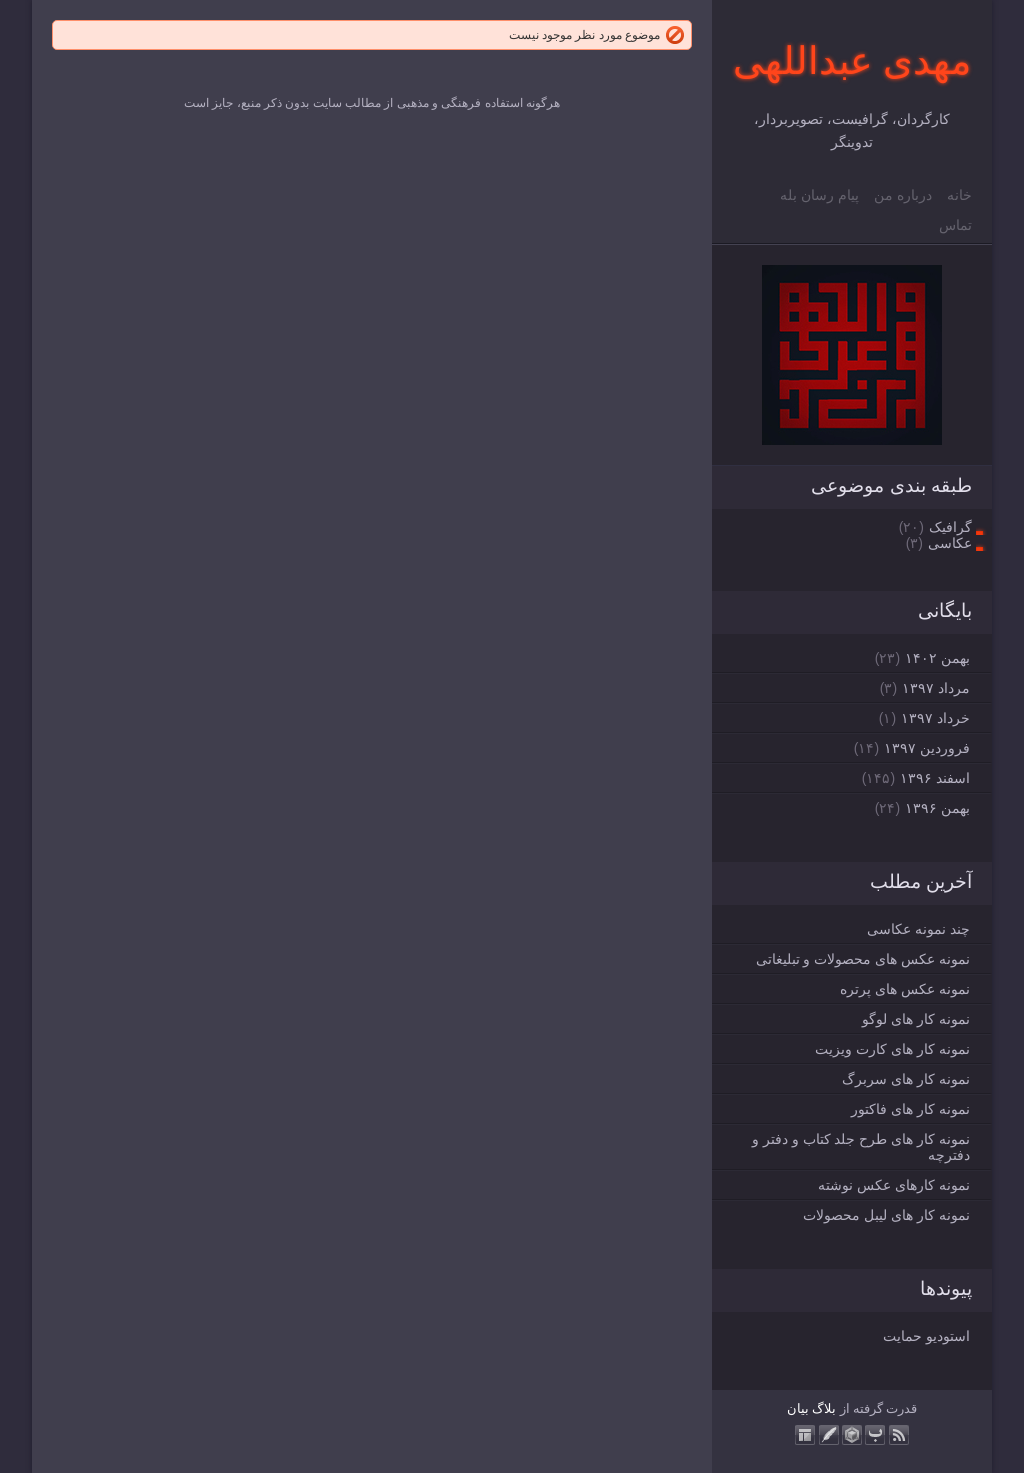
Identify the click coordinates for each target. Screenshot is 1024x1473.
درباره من (903, 195)
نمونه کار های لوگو (916, 1019)
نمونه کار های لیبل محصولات (886, 1215)
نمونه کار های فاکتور (910, 1109)
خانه (959, 195)
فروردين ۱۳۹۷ (927, 748)
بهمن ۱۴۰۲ (937, 658)
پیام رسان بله (819, 195)
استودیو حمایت (926, 1336)
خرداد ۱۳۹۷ (935, 718)
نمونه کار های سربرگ (906, 1079)
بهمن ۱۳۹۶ (937, 808)
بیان (798, 1408)
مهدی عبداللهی (852, 61)
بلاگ (824, 1408)
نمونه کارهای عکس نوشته (894, 1185)
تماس (955, 225)
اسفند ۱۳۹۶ (935, 778)
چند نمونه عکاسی (918, 929)
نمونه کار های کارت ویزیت (892, 1049)
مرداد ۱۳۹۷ (936, 688)
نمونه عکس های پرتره (905, 989)
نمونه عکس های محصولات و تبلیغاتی (863, 959)
